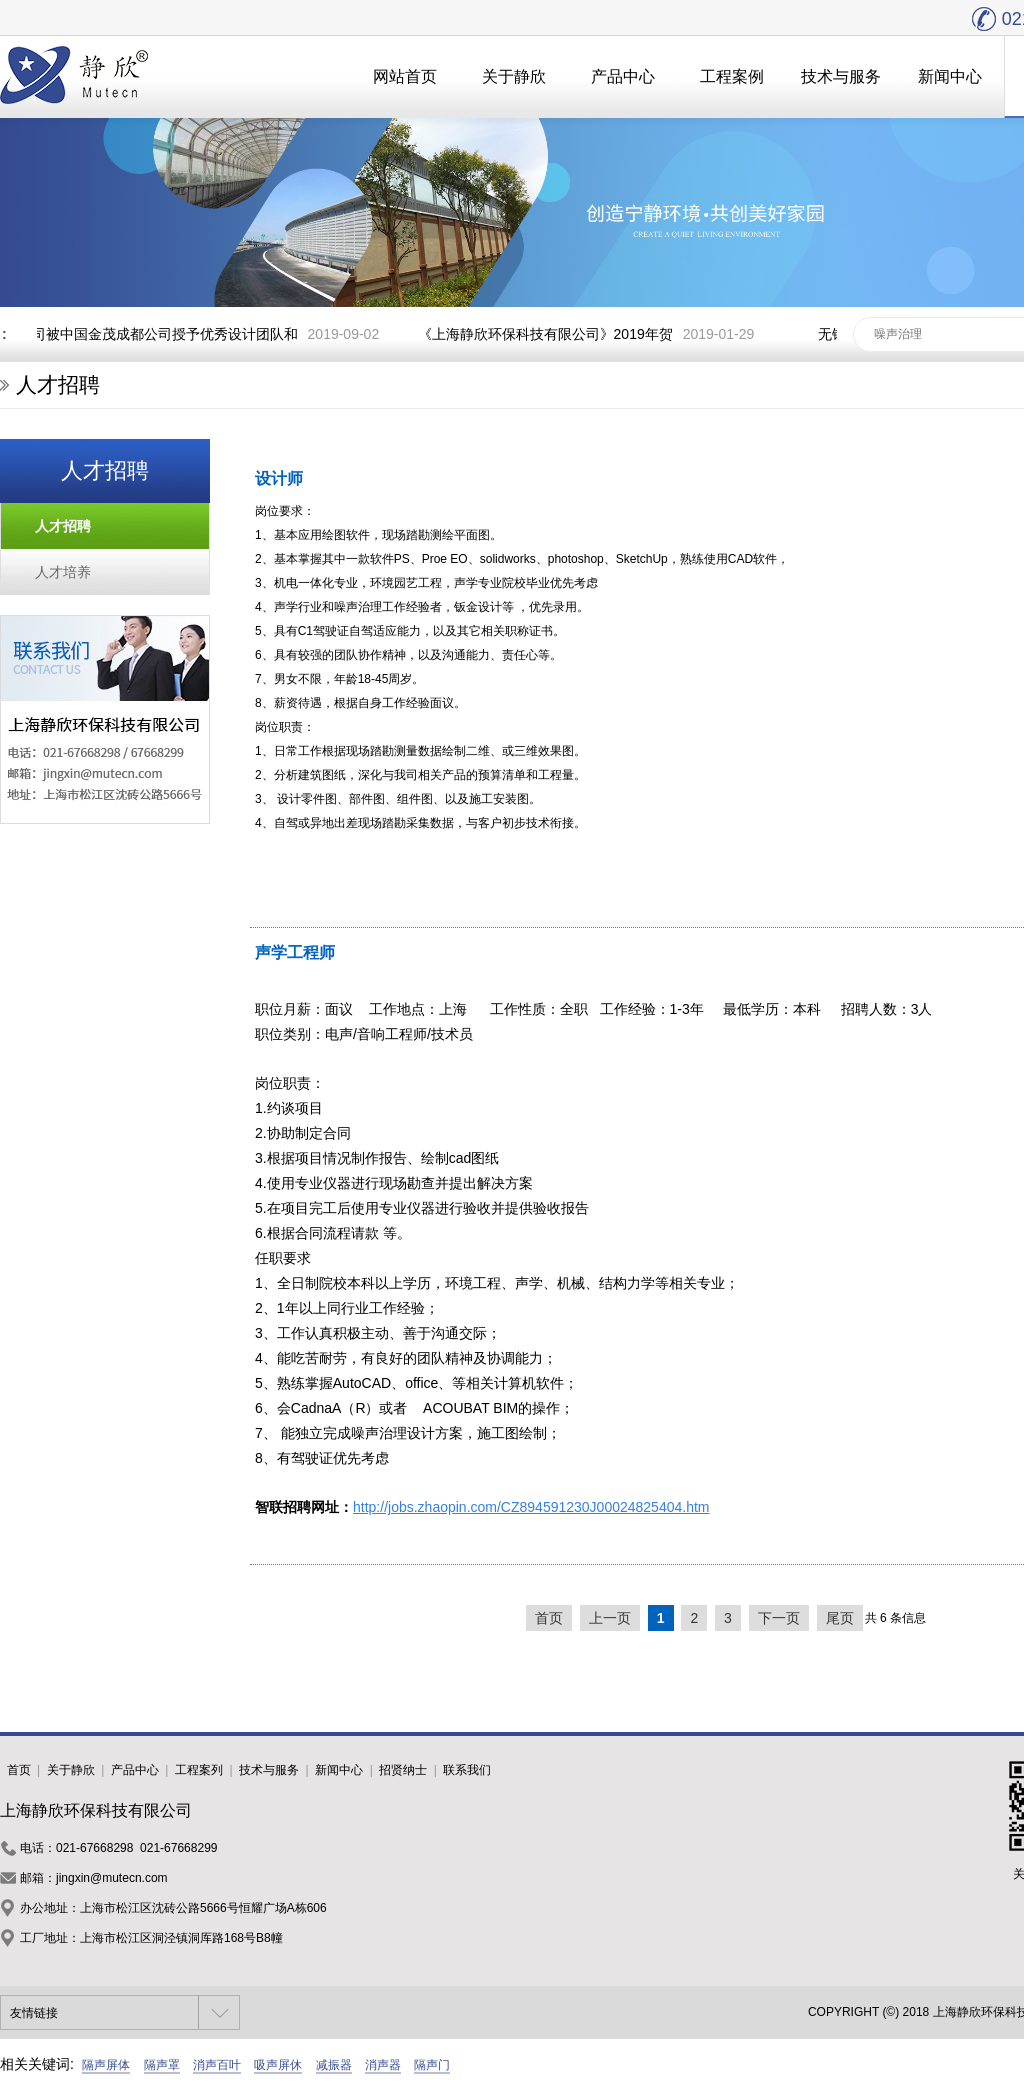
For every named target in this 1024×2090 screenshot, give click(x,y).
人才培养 (63, 572)
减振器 (334, 2065)
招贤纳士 (403, 1770)
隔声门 (432, 2065)
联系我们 (467, 1770)
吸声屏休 (278, 2065)
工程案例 (732, 76)
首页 (549, 1618)
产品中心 (623, 76)
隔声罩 (162, 2065)
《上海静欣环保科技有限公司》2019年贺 (548, 334)
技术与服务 (841, 76)
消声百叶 (217, 2065)
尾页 (840, 1618)
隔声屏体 (106, 2065)
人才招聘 (63, 526)
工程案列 (199, 1770)
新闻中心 (950, 76)
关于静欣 (514, 76)
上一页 (610, 1618)
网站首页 (405, 76)
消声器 (383, 2065)
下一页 (779, 1618)
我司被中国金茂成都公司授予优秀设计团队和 (161, 334)
